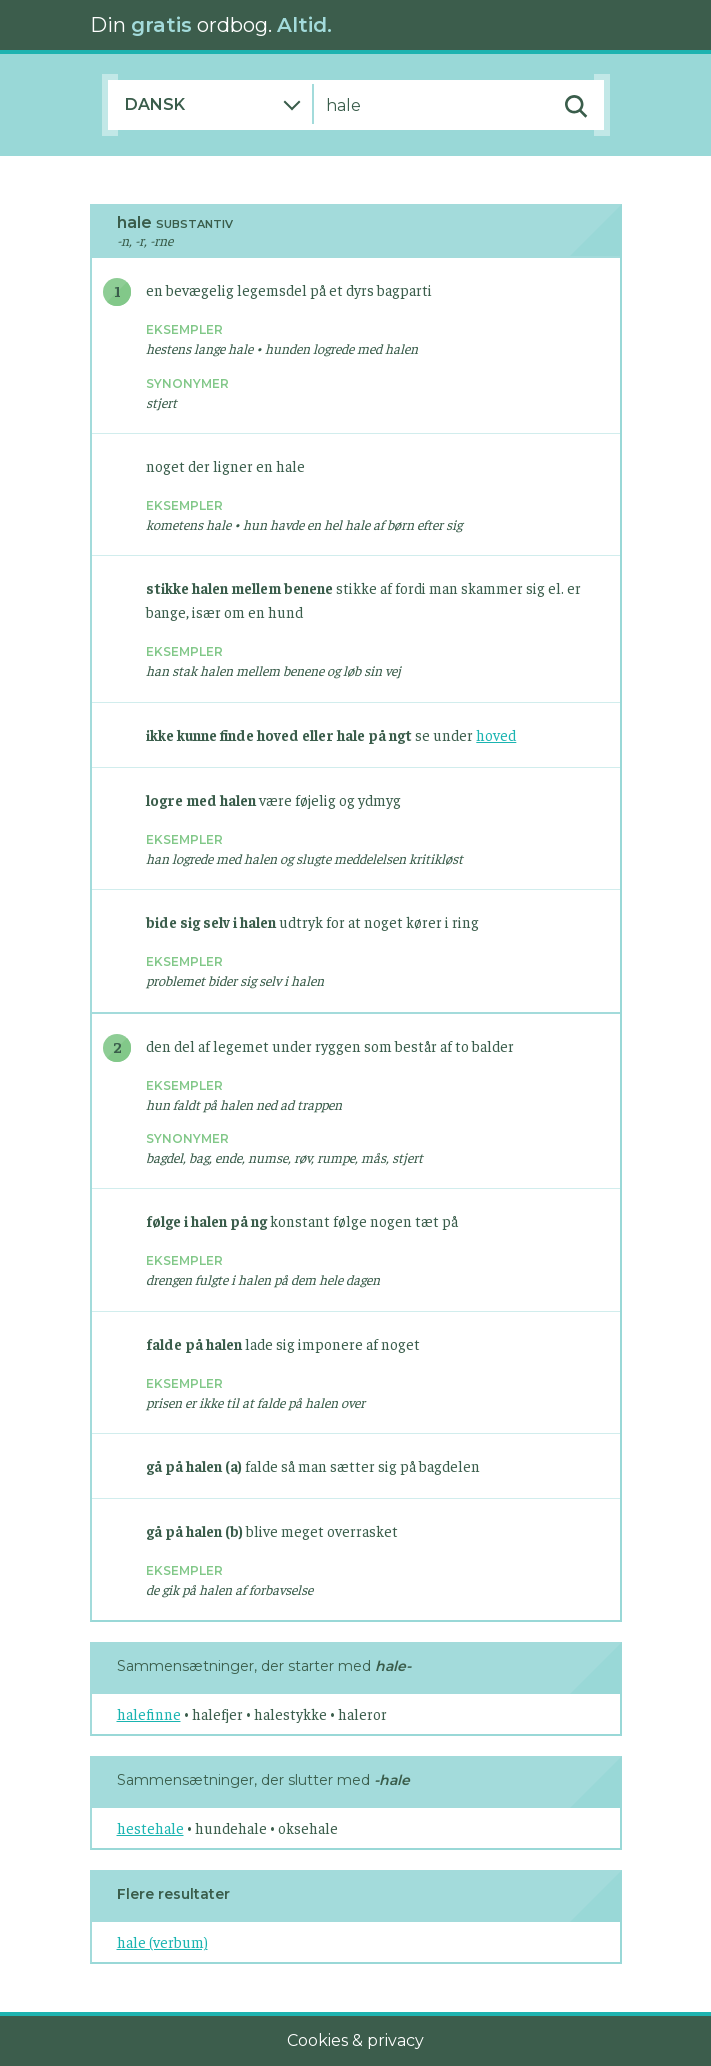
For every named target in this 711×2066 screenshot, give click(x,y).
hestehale (150, 1827)
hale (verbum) (162, 1941)
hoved (496, 734)
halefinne (149, 1713)
